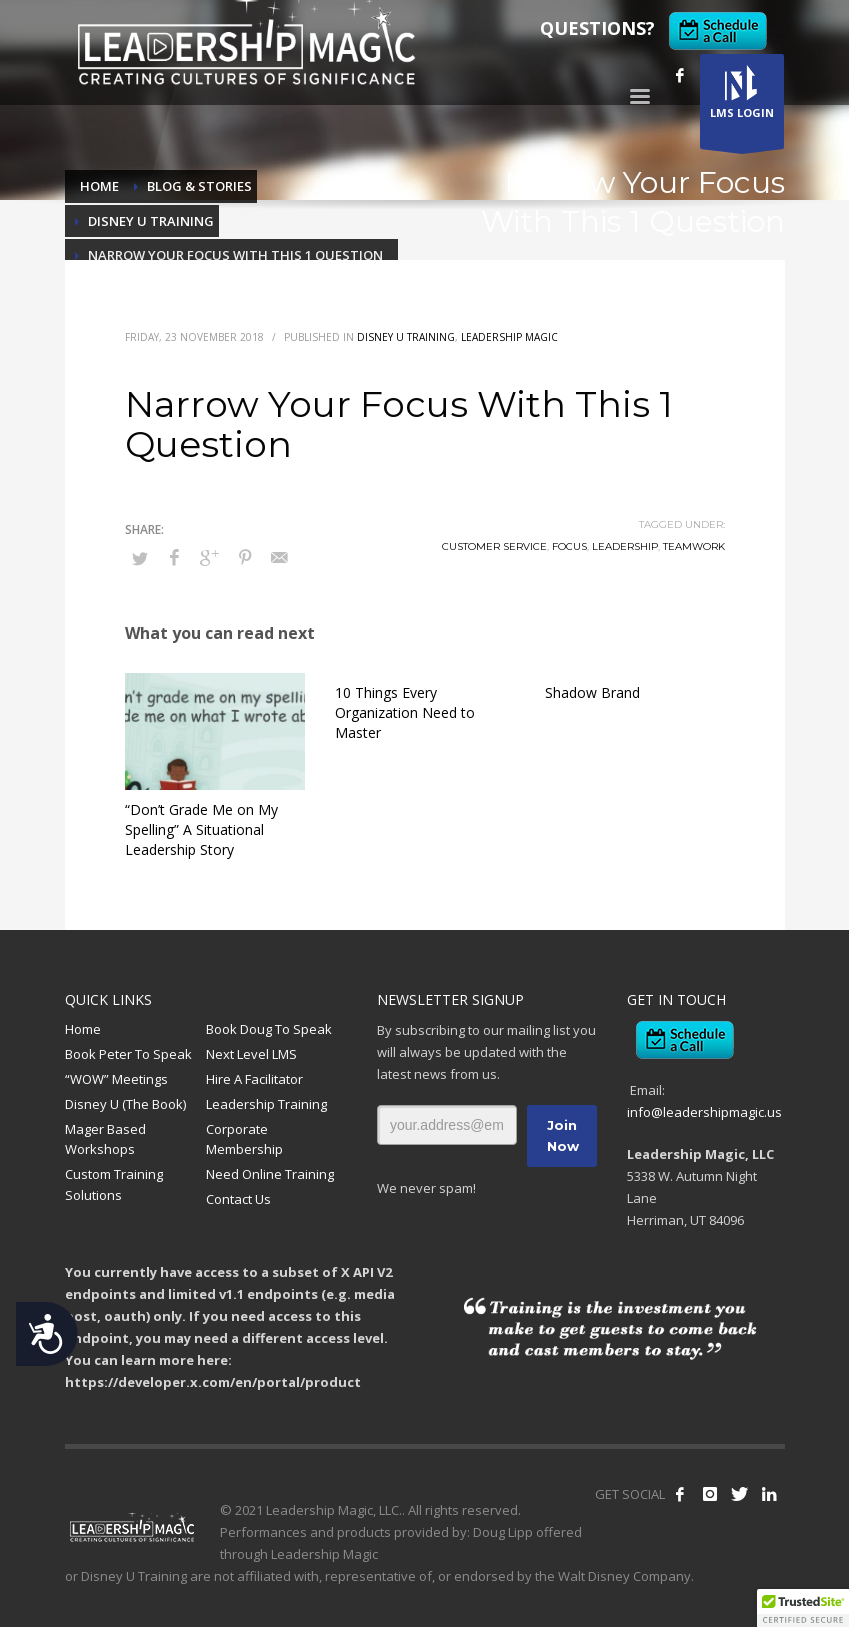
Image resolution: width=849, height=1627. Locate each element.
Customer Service (494, 546)
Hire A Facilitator (254, 1079)
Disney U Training (406, 337)
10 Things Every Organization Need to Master (405, 712)
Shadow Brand (592, 692)
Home (83, 1029)
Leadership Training (266, 1104)
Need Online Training (270, 1174)
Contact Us (238, 1199)
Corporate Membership (244, 1139)
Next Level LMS (251, 1054)
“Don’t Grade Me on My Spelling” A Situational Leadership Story (201, 829)
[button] (803, 1608)
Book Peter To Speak (128, 1054)
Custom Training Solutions (114, 1184)
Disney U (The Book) (125, 1104)
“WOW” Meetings (116, 1079)
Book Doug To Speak (269, 1029)
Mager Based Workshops (105, 1139)
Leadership (625, 546)
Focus (569, 546)
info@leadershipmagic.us (704, 1112)
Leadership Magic (509, 337)
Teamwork (694, 546)
